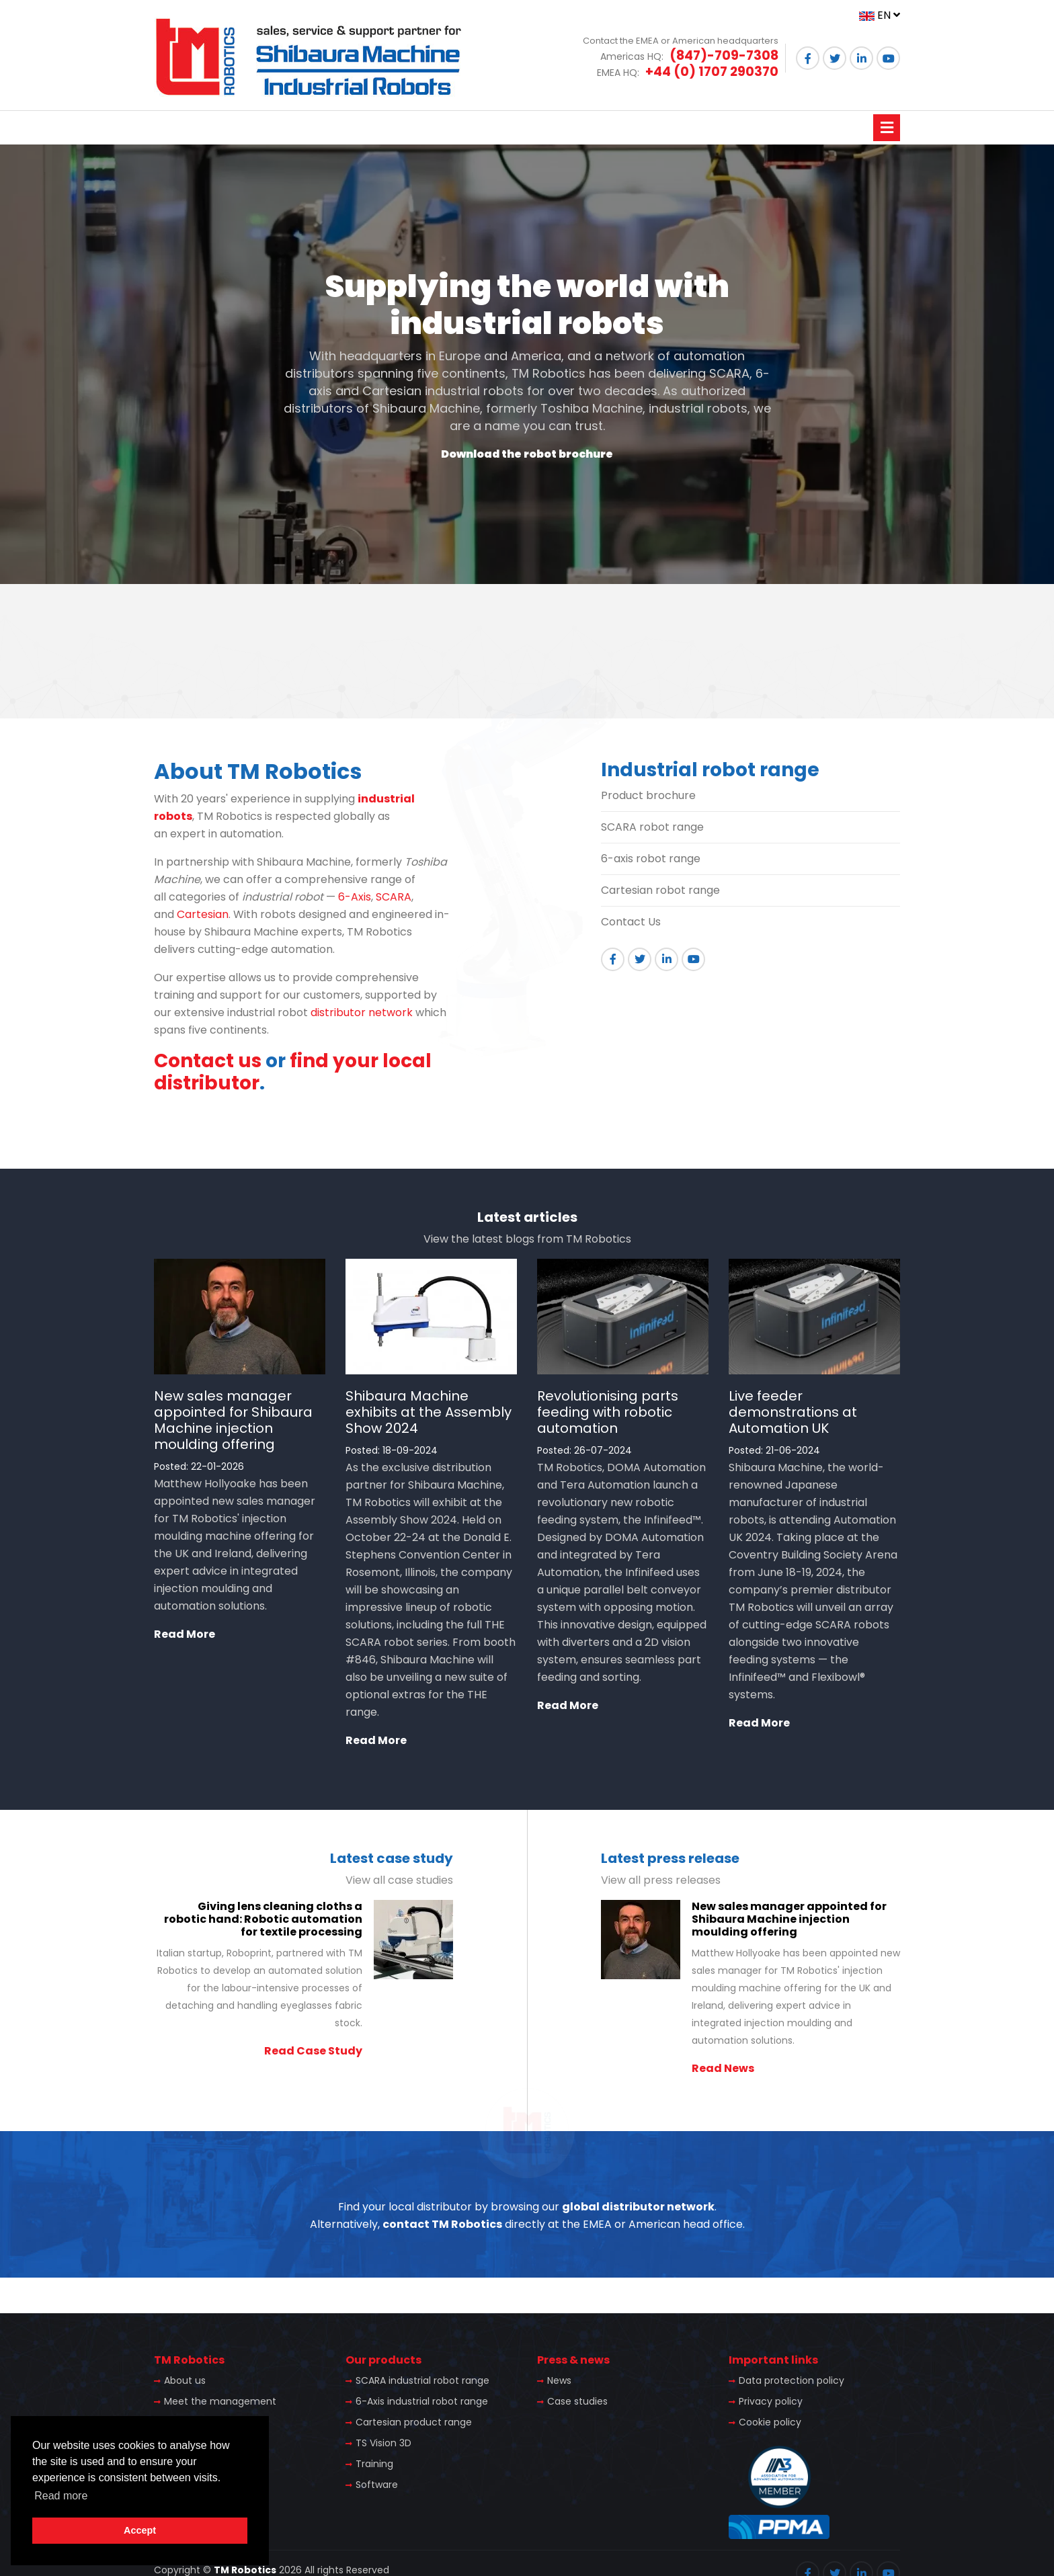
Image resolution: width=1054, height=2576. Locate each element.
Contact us (207, 1061)
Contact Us (631, 921)
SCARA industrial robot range (422, 2380)
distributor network (362, 1012)
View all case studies (399, 1880)
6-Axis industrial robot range (422, 2401)
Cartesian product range (414, 2422)
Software (377, 2484)
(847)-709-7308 (724, 55)
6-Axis (354, 897)
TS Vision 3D (383, 2443)
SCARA (393, 897)
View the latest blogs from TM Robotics (527, 1239)
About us (185, 2380)
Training (374, 2463)
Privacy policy (771, 2401)
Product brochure (648, 795)
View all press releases (661, 1880)
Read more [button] (60, 2495)
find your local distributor (293, 1072)
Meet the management (220, 2401)
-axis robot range (654, 858)
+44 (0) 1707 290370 (711, 72)
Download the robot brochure (527, 454)
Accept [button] (140, 2530)
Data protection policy (791, 2380)
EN (879, 15)
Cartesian (203, 914)
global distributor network (638, 2206)
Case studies (577, 2401)
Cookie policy (770, 2422)
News (559, 2380)
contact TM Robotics (442, 2224)
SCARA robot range (652, 827)
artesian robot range (664, 890)
